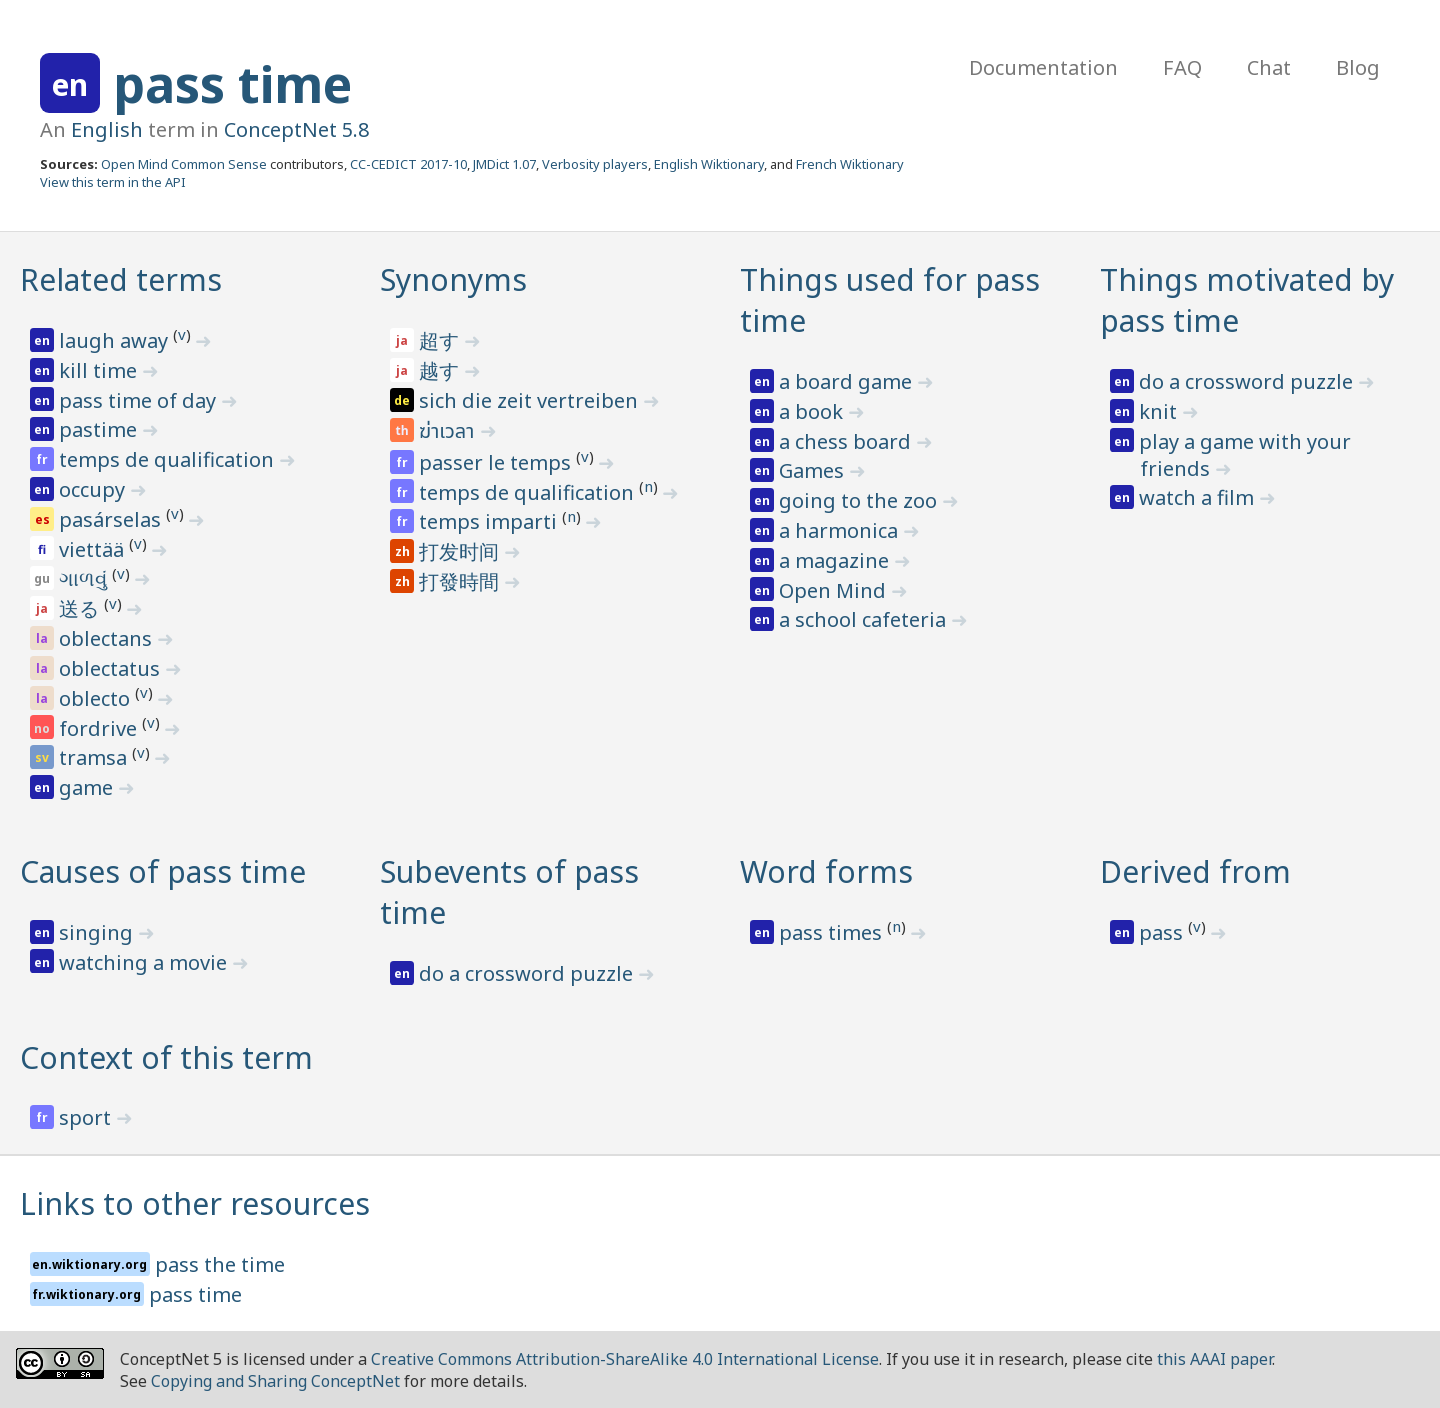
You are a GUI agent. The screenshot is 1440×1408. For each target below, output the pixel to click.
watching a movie (145, 962)
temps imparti (490, 521)
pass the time (220, 1264)
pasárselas (112, 519)
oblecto (97, 698)
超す (441, 340)
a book (813, 411)
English (107, 129)
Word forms (826, 871)
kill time (100, 370)
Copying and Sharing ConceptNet (275, 1381)
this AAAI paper (1214, 1359)
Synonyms (453, 279)
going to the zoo (860, 500)
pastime (100, 429)
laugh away (116, 340)
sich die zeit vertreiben (531, 400)
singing (98, 932)
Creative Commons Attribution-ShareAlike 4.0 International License (625, 1359)
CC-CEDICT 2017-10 (408, 164)
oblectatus (112, 668)
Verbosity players (595, 164)
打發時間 (461, 581)
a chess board (847, 441)
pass (1163, 932)
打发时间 (461, 551)
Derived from (1195, 871)
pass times (833, 932)
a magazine (836, 560)
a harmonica (841, 530)
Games (814, 470)
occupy (94, 489)
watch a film (1199, 497)
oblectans (108, 638)
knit (1160, 411)
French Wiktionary (850, 164)
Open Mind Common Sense (184, 164)
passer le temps (497, 462)
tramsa (95, 757)
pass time (232, 84)
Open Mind (835, 590)
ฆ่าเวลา (449, 432)
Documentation (1043, 67)
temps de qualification (169, 459)
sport (87, 1117)
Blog (1358, 67)
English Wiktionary (709, 164)
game (88, 787)
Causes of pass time (163, 871)
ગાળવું (85, 578)
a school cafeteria (865, 619)
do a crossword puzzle (1248, 381)
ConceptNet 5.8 (296, 129)
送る (81, 608)
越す (441, 370)
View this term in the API (113, 182)
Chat (1269, 67)
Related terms (121, 279)
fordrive (100, 728)
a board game (848, 381)
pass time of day (140, 400)
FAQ (1182, 67)
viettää (94, 549)
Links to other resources (195, 1203)
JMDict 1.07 (504, 164)
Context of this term (166, 1057)
